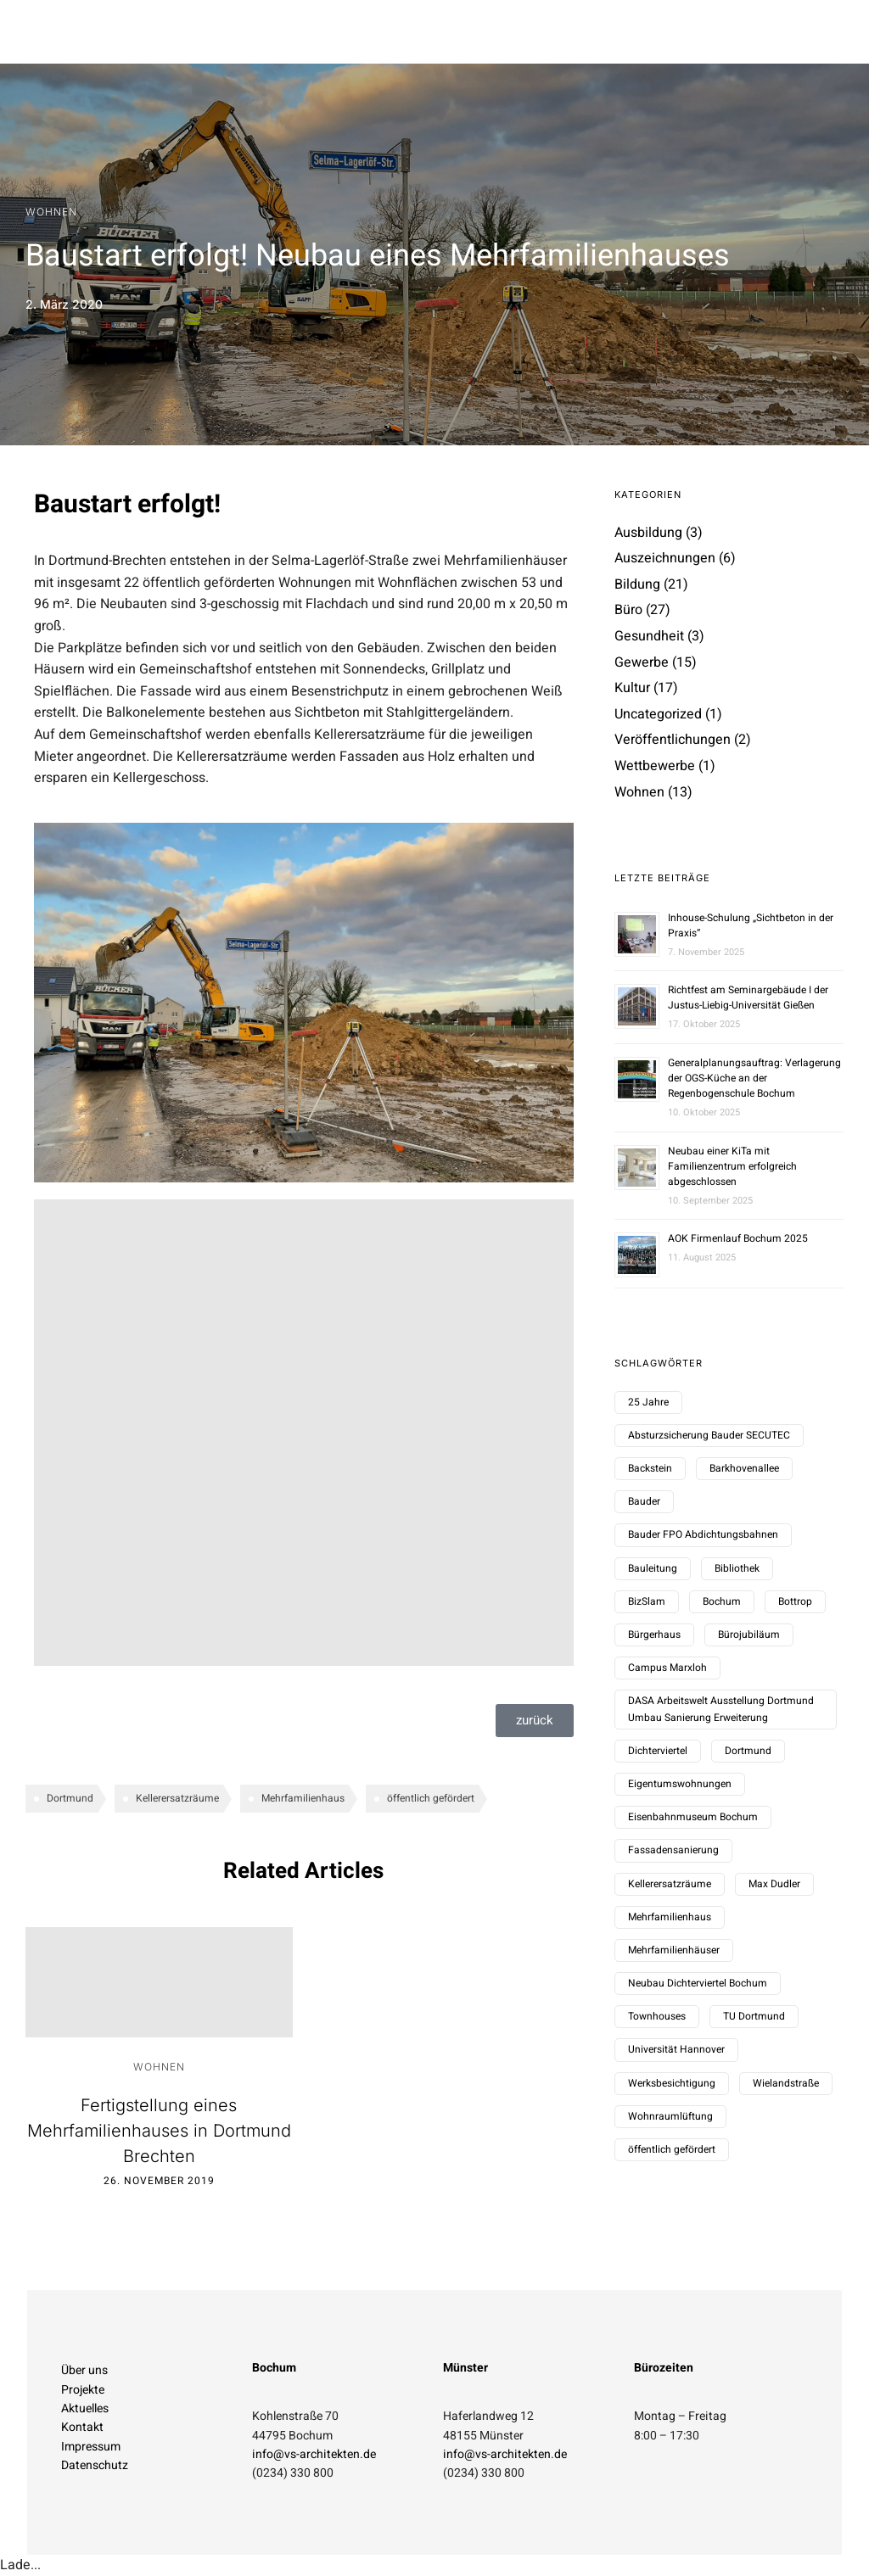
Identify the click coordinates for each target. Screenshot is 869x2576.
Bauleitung (652, 1568)
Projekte (82, 2390)
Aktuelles (85, 2408)
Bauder (644, 1501)
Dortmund (70, 1798)
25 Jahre (648, 1402)
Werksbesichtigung (671, 2083)
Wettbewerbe (654, 766)
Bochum (722, 1601)
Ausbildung (648, 532)
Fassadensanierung (673, 1850)
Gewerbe (641, 662)
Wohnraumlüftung (670, 2116)
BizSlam (646, 1601)
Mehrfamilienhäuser (674, 1950)
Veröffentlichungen (672, 739)
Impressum (91, 2447)
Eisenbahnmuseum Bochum (693, 1816)
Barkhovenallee (744, 1468)
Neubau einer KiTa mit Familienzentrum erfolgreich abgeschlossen (732, 1166)
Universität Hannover (676, 2049)
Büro (628, 610)
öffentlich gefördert (430, 1798)
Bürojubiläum (749, 1634)
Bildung (637, 584)
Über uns (84, 2370)
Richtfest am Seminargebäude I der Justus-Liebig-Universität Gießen (748, 997)
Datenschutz (94, 2465)
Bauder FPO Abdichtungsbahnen (703, 1534)
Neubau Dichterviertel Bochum (697, 1983)
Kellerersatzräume (177, 1798)
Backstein (650, 1468)
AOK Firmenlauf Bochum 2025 (738, 1238)
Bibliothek (737, 1568)
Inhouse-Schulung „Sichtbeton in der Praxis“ (750, 925)
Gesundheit (649, 636)
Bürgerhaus (654, 1634)
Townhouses (657, 2016)
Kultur (632, 688)
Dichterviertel (657, 1750)
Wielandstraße (786, 2083)
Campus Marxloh (667, 1667)
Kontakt (82, 2427)
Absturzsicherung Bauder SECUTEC (709, 1435)
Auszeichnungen (664, 558)
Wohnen (51, 211)
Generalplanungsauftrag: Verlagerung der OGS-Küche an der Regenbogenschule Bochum (754, 1078)
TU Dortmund (754, 2016)
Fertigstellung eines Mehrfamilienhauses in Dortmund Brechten (159, 2130)
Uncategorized (658, 714)
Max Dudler (774, 1883)
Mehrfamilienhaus (303, 1798)
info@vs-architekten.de (314, 2454)
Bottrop (795, 1601)
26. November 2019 (159, 2180)
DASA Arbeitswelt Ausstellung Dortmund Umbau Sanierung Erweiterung (721, 1708)
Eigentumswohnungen (680, 1783)
